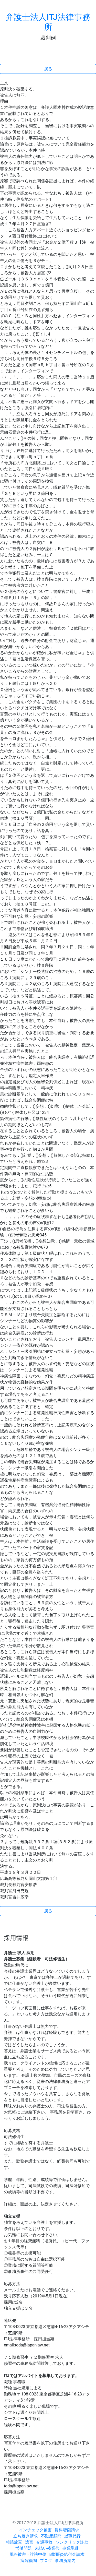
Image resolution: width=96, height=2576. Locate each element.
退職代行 (72, 2536)
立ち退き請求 (25, 2536)
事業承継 (70, 2548)
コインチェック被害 (33, 2529)
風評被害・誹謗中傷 (27, 2554)
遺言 (29, 2542)
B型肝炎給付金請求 (67, 2554)
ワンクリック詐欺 (72, 2542)
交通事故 (44, 2542)
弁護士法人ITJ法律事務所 (48, 22)
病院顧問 (28, 2560)
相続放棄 (14, 2542)
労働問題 (23, 2548)
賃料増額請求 (67, 2529)
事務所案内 (65, 2560)
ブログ (46, 2560)
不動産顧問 (51, 2536)
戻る (48, 68)
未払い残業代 (47, 2548)
